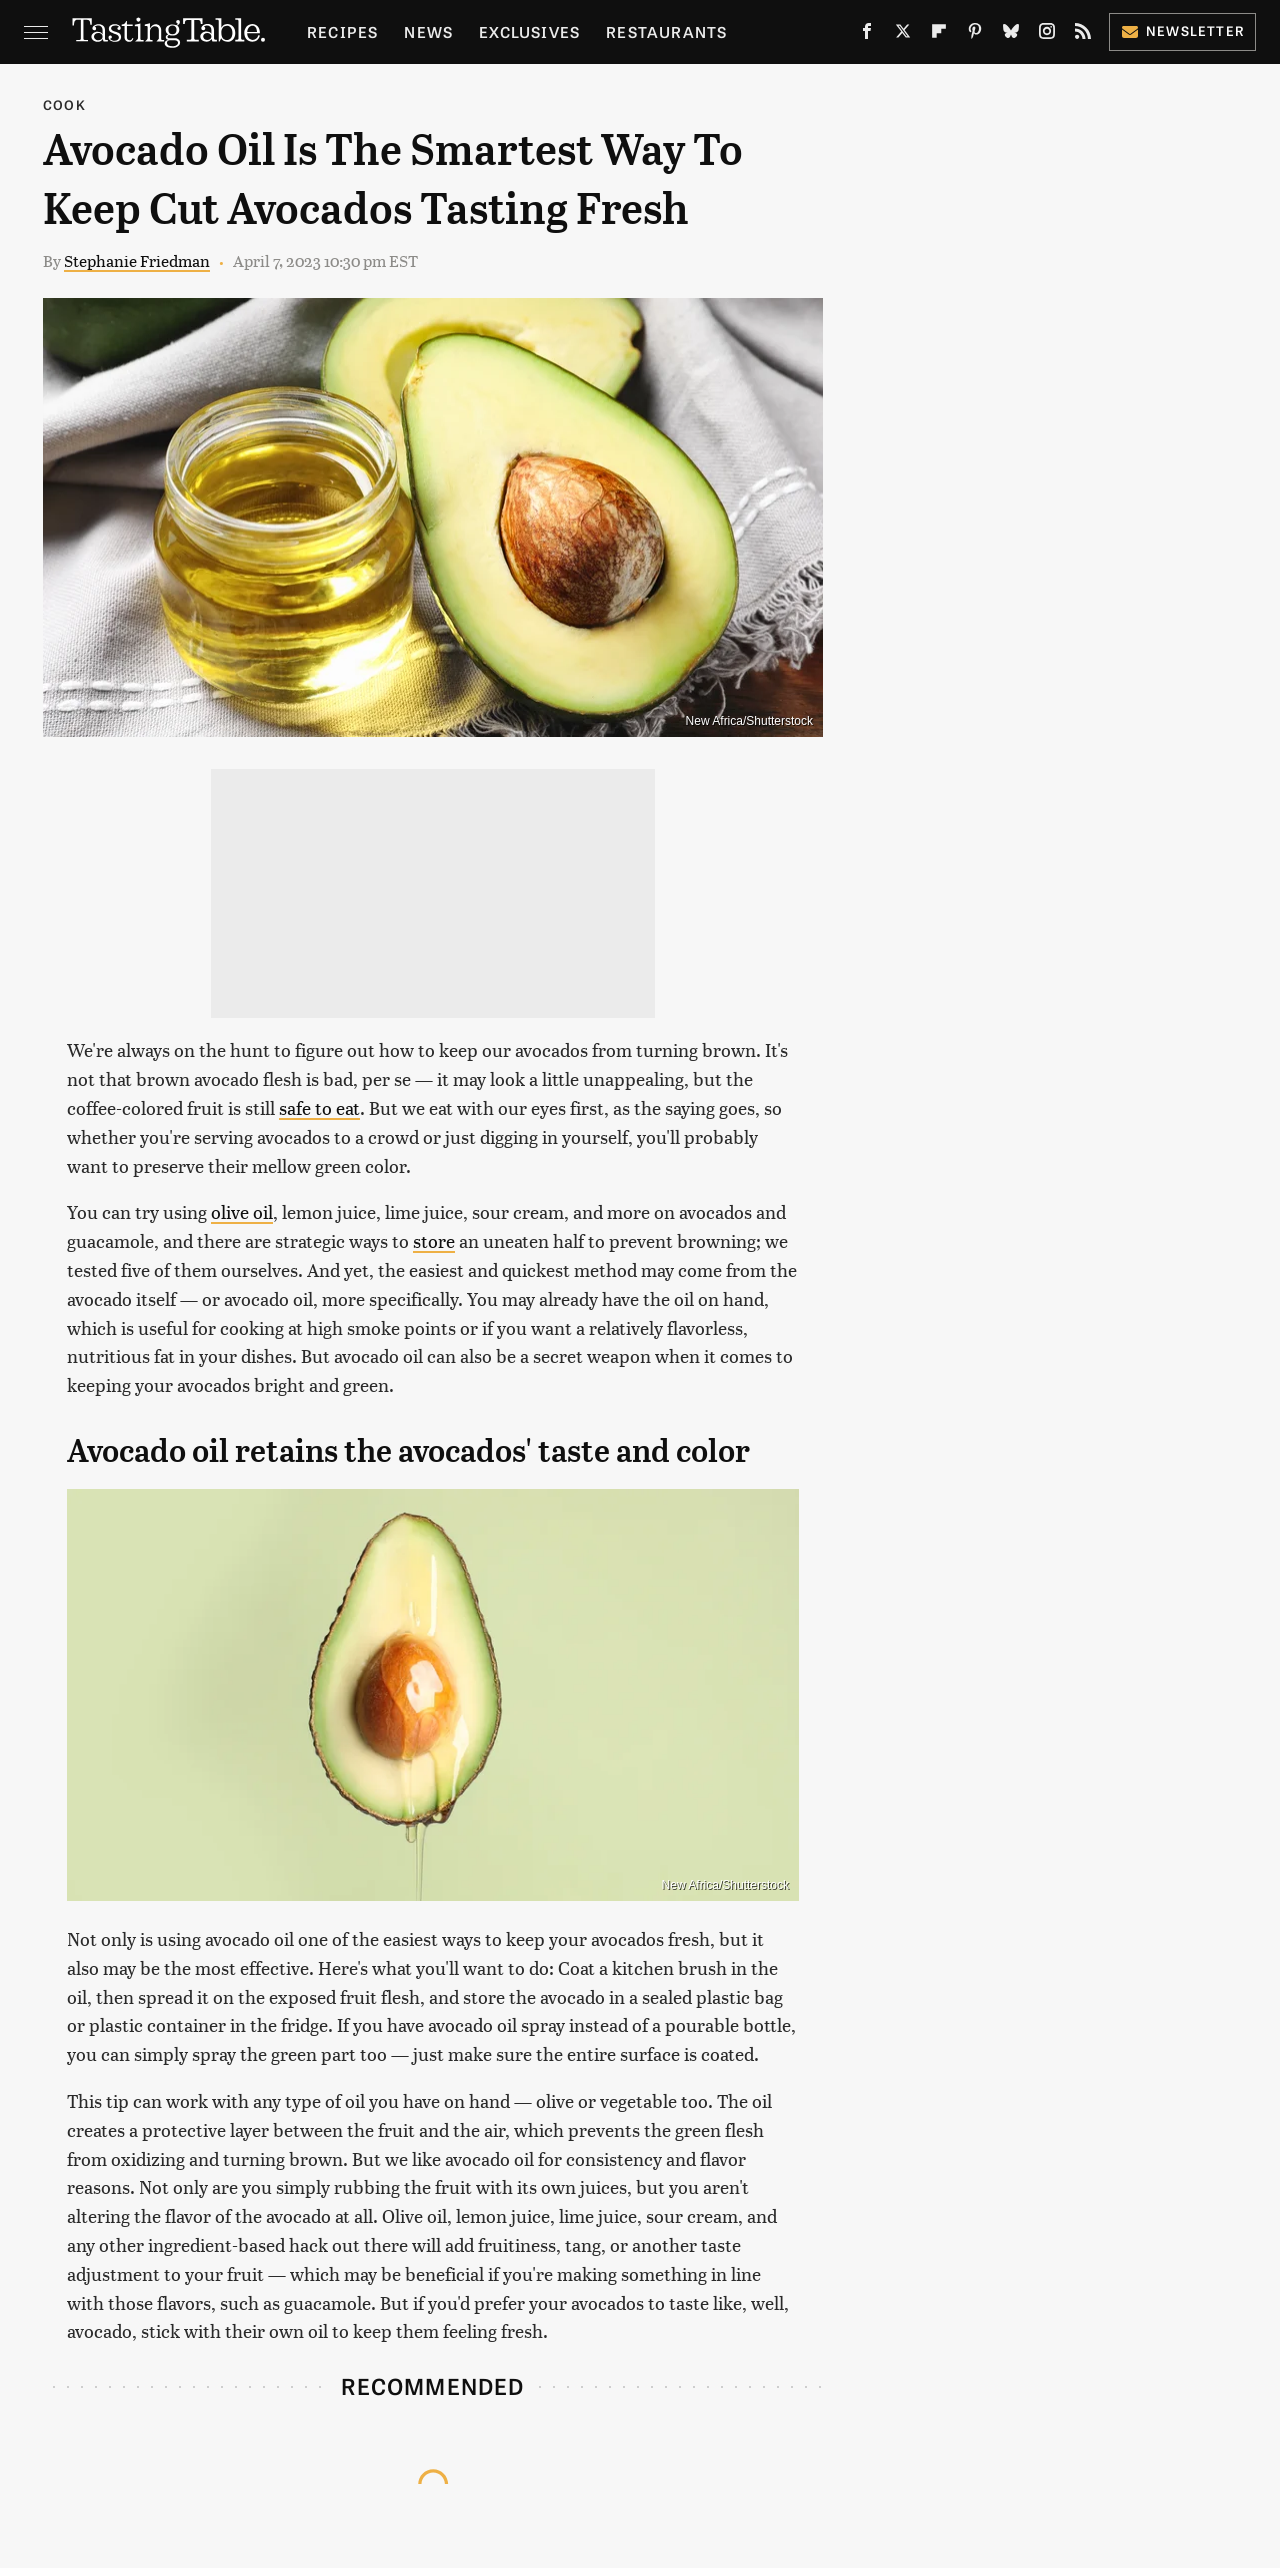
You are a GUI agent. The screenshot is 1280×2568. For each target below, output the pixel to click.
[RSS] (1083, 35)
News (428, 31)
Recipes (342, 31)
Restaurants (666, 31)
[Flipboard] (939, 35)
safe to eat (319, 1107)
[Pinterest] (975, 35)
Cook (64, 104)
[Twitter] (903, 35)
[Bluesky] (1011, 35)
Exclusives (529, 31)
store (434, 1240)
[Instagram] (1047, 35)
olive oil (242, 1211)
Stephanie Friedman (137, 260)
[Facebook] (867, 35)
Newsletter (1182, 30)
